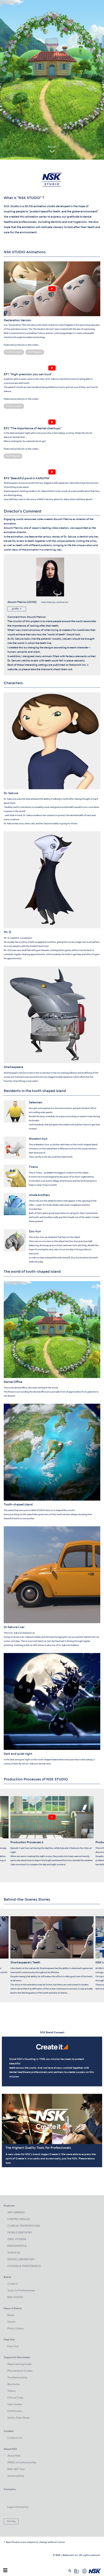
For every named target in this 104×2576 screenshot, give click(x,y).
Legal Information (18, 2507)
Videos (11, 2391)
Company (10, 2489)
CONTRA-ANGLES (18, 2219)
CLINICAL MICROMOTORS (23, 2226)
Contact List (14, 2438)
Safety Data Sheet (18, 2418)
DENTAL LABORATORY (21, 2259)
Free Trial (13, 2346)
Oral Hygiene (34, 352)
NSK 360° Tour (16, 2469)
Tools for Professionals (21, 2290)
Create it (12, 2284)
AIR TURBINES (16, 2212)
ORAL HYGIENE (16, 2239)
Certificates (14, 2411)
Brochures (13, 2384)
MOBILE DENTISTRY (19, 2233)
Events (11, 2322)
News (10, 2315)
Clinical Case (15, 2398)
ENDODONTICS (17, 2246)
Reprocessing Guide (19, 2364)
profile (15, 609)
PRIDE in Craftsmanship (21, 2462)
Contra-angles (14, 352)
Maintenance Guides (19, 2371)
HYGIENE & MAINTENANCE (24, 2266)
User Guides (14, 2404)
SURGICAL (13, 2253)
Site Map (11, 2521)
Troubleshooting (17, 2377)
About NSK (13, 2456)
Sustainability (15, 2476)
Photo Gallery (15, 2328)
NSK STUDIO (15, 2297)
